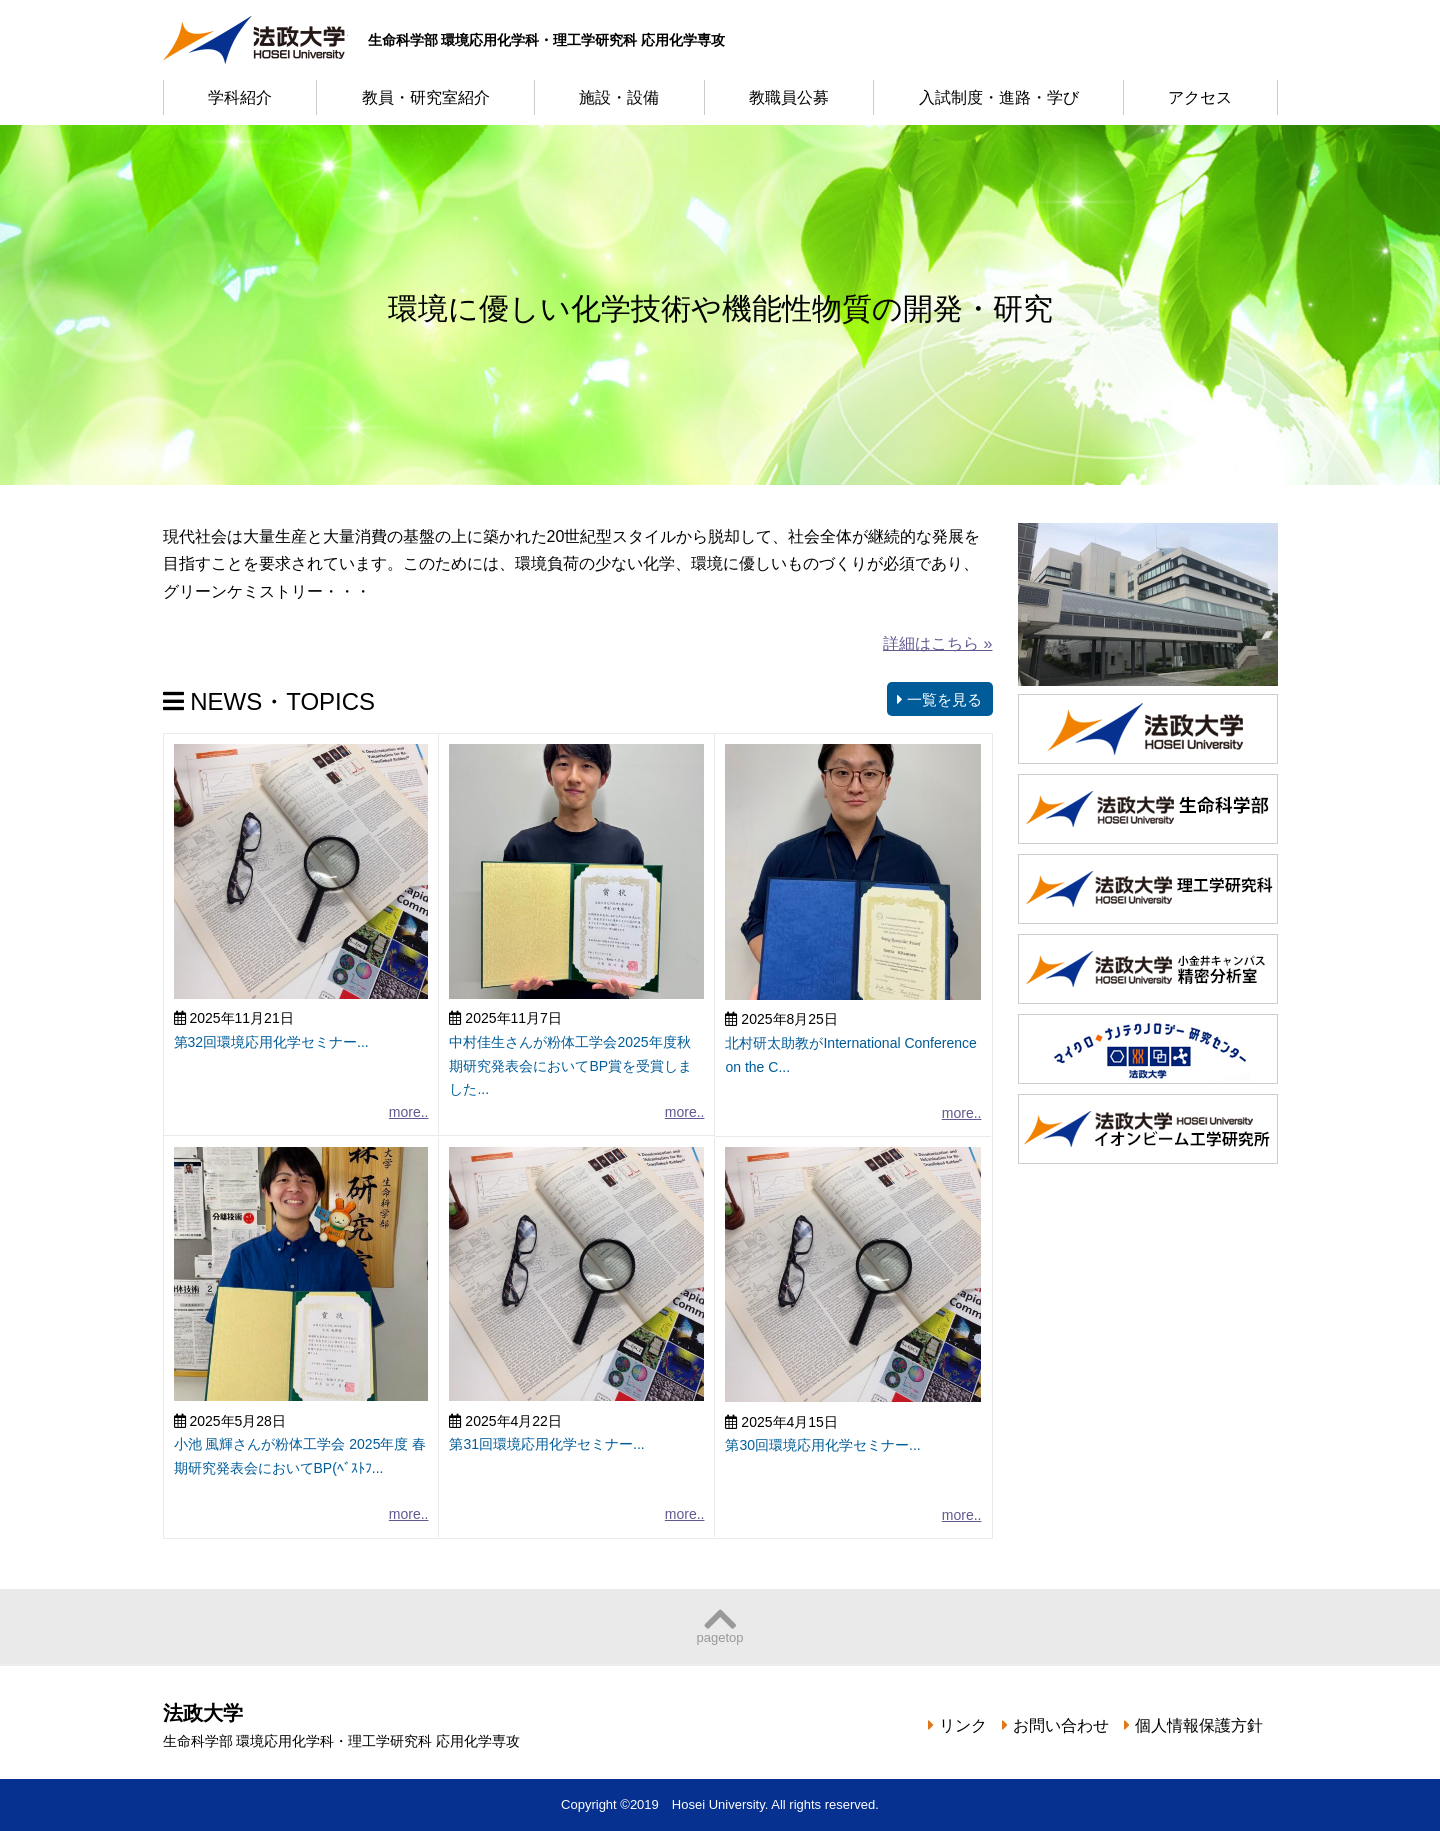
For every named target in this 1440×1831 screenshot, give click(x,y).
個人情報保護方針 (1199, 1725)
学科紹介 (240, 97)
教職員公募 (789, 97)
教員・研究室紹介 (426, 97)
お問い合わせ (1061, 1725)
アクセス (1200, 97)
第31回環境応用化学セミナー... (546, 1444)
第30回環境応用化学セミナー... (822, 1445)
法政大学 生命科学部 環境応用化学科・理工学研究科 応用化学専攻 (255, 40)
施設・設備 (619, 97)
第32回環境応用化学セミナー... (271, 1042)
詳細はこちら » (937, 643)
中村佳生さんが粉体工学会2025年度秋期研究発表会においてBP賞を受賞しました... (570, 1066)
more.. (409, 1112)
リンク (963, 1725)
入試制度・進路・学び (999, 97)
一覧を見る (939, 699)
